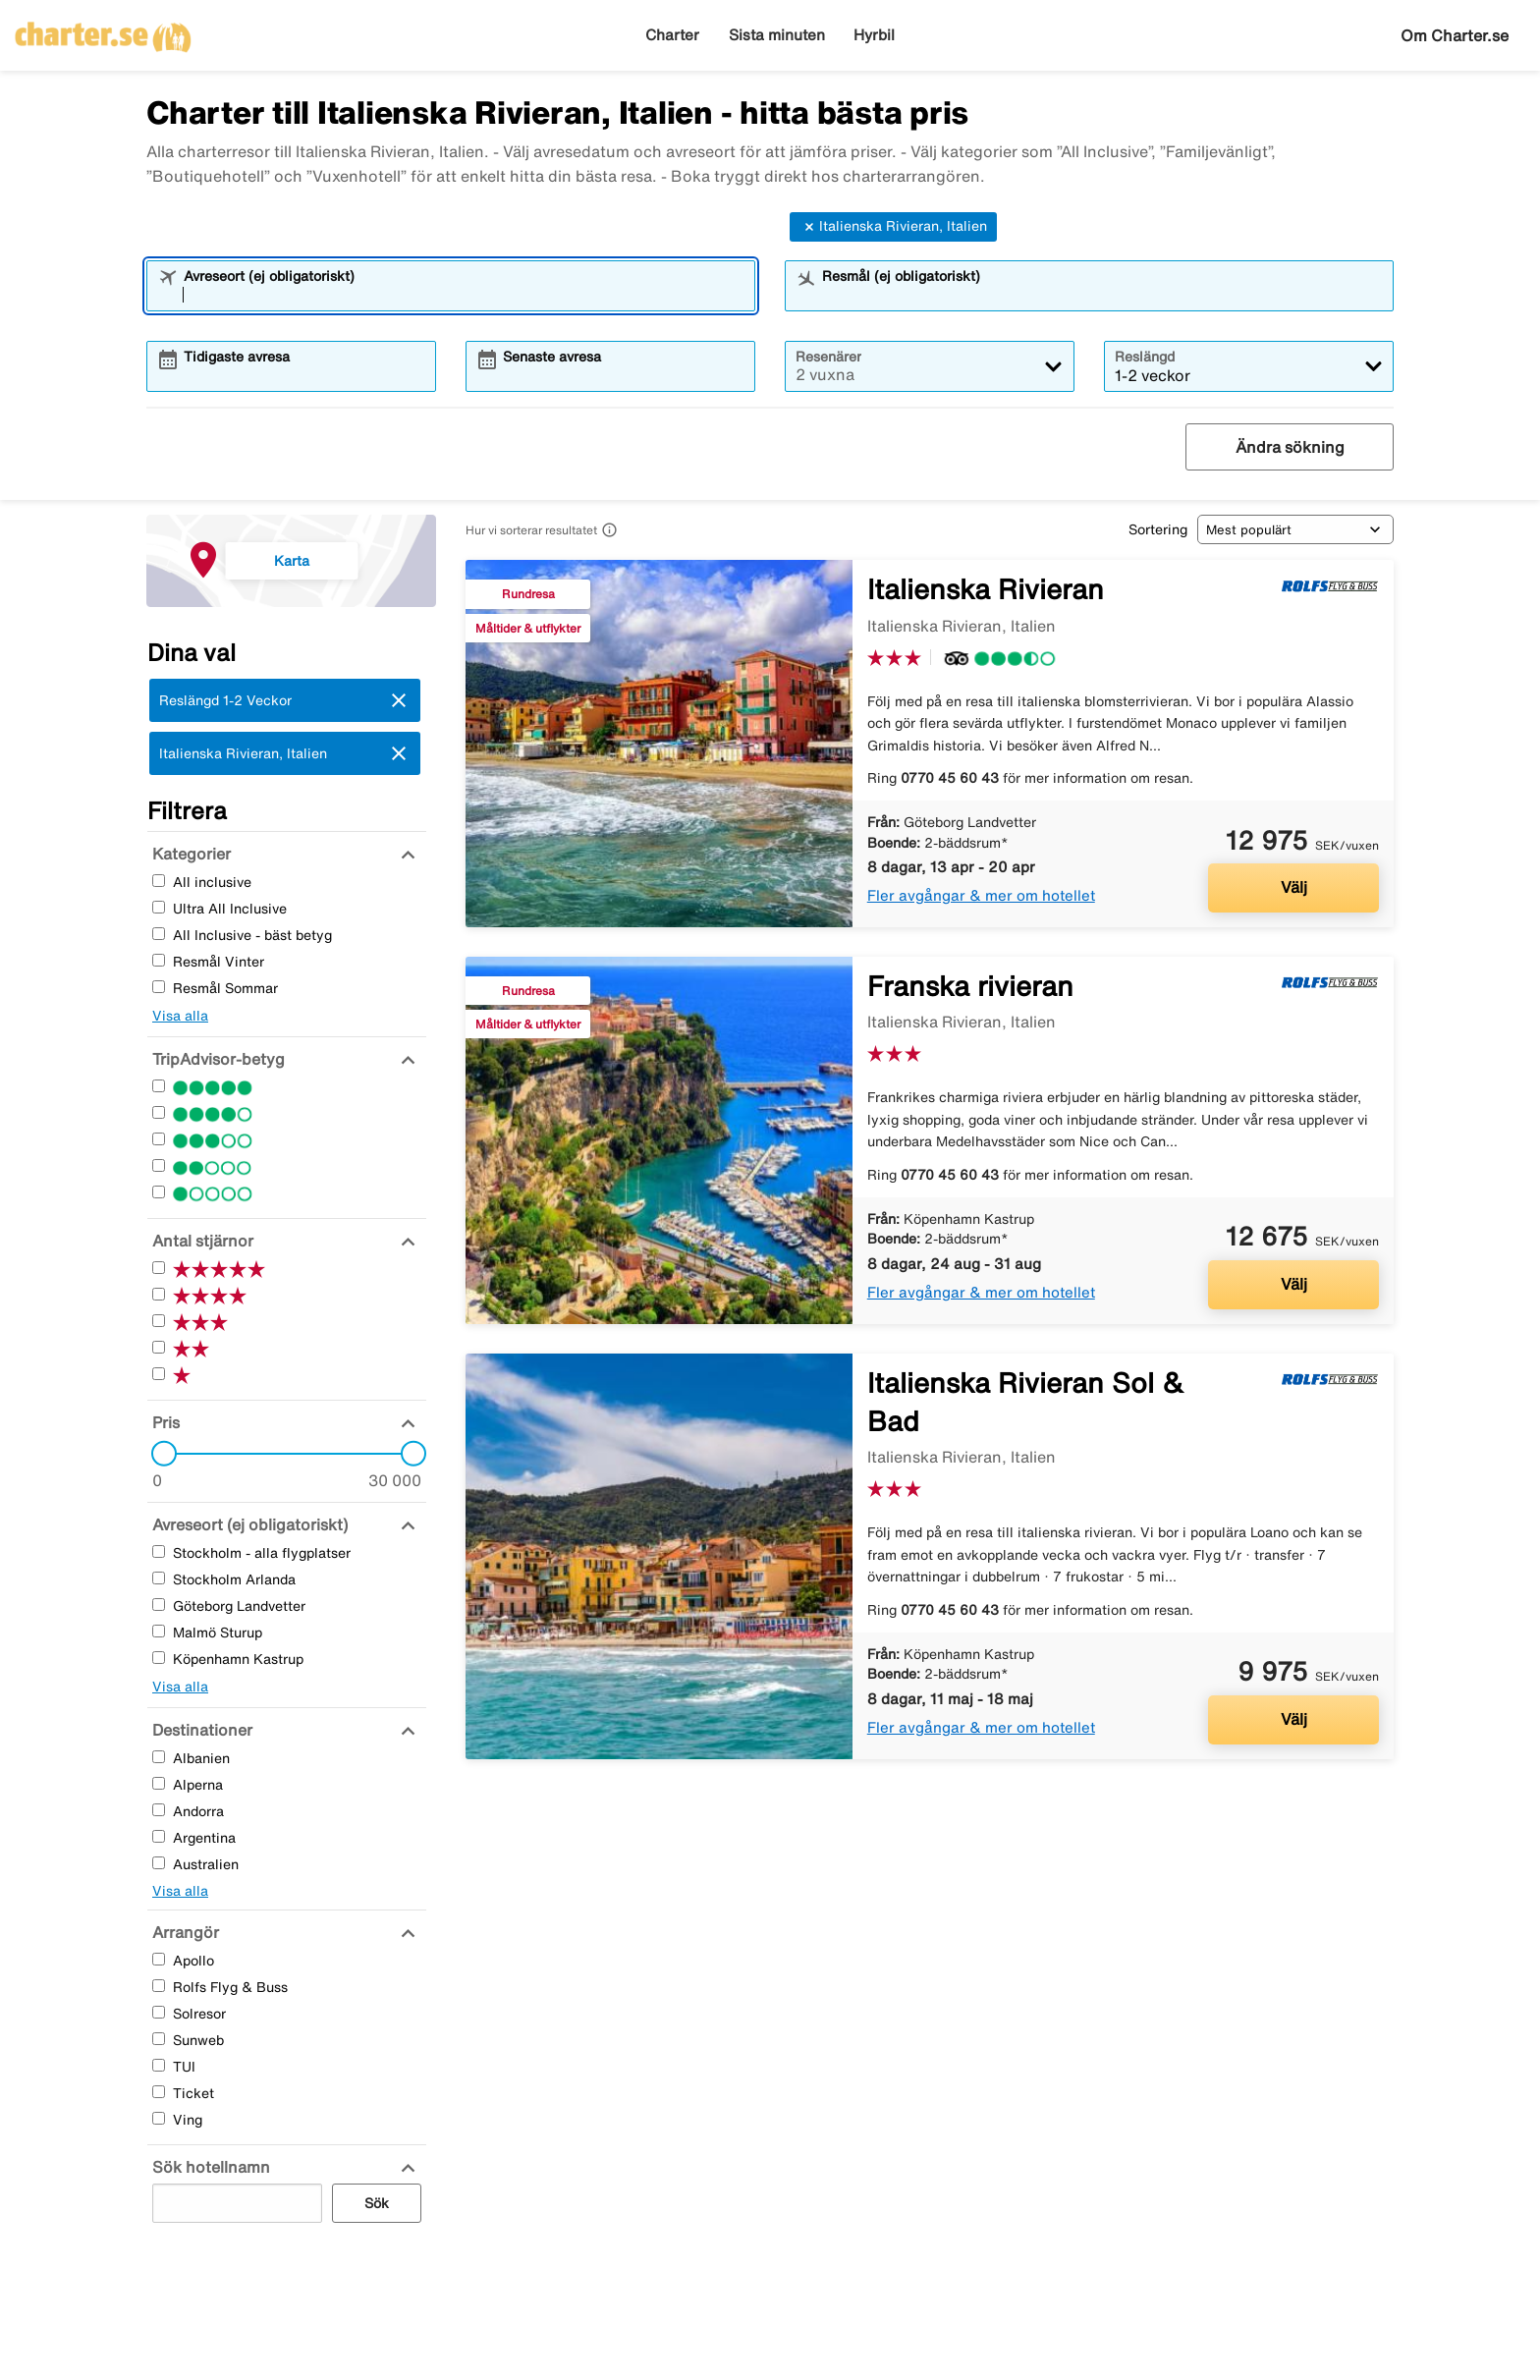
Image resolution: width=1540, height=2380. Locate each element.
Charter (672, 35)
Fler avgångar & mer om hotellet (981, 895)
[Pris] (163, 1422)
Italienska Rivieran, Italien (893, 227)
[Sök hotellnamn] (208, 2167)
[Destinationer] (199, 1730)
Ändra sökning (1290, 447)
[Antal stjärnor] (200, 1240)
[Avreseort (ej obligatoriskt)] (247, 1524)
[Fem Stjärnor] (158, 1085)
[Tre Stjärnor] (158, 1139)
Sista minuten (777, 35)
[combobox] (463, 294)
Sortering (1157, 529)
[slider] (158, 1454)
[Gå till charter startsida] (103, 30)
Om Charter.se (1455, 35)
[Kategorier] (189, 853)
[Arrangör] (183, 1932)
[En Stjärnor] (158, 1192)
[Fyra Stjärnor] (158, 1112)
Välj (1294, 887)
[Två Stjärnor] (158, 1165)
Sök (376, 2203)
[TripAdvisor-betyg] (216, 1059)
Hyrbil (874, 35)
